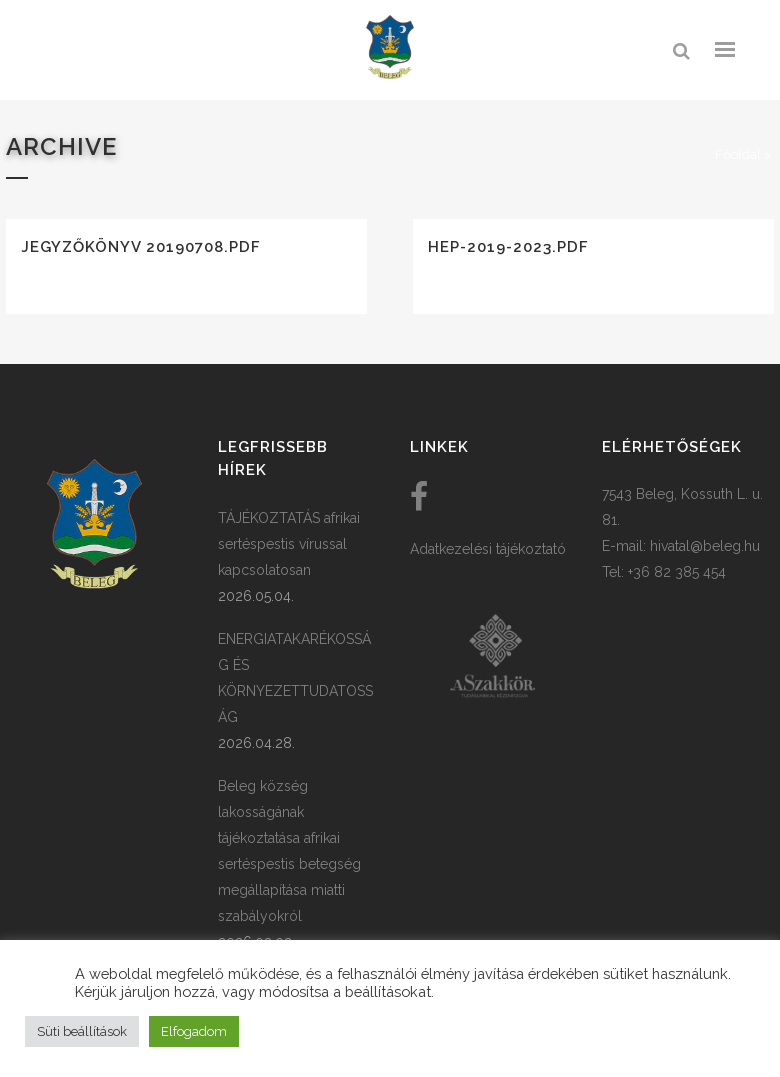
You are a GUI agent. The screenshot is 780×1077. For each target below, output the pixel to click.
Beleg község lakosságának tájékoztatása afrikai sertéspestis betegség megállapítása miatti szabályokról (289, 851)
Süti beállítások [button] (82, 1031)
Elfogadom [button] (194, 1031)
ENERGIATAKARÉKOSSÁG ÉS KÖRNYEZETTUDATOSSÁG (295, 678)
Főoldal (738, 154)
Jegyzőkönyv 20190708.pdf (141, 247)
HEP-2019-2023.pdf (508, 247)
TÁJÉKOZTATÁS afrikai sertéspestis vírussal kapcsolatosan (289, 544)
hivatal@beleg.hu (705, 546)
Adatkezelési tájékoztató (488, 549)
